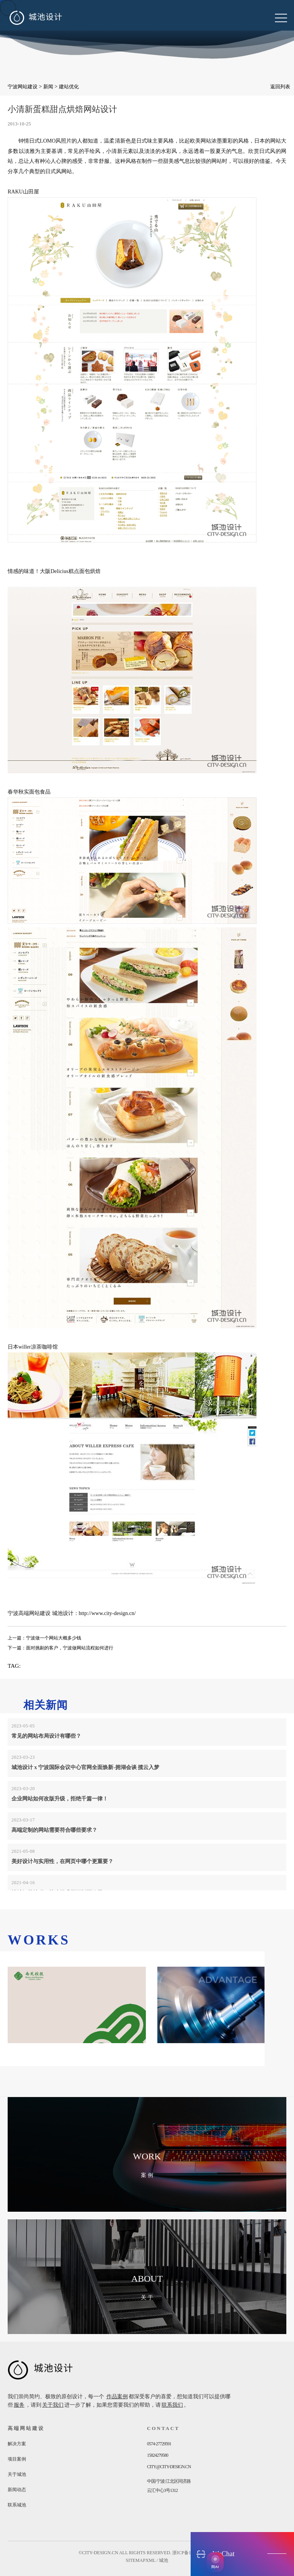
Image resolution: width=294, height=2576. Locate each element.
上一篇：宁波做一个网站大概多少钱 (44, 1638)
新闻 (48, 86)
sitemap (135, 2560)
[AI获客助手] (215, 2562)
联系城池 (17, 2505)
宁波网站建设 (23, 86)
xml (150, 2560)
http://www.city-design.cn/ (107, 1613)
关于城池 (17, 2474)
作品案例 (117, 2396)
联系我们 (172, 2405)
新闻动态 (17, 2489)
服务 (19, 2405)
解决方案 (17, 2443)
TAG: (14, 1666)
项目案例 (17, 2459)
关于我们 (53, 2405)
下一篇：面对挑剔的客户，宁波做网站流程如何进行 (60, 1648)
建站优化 (69, 86)
